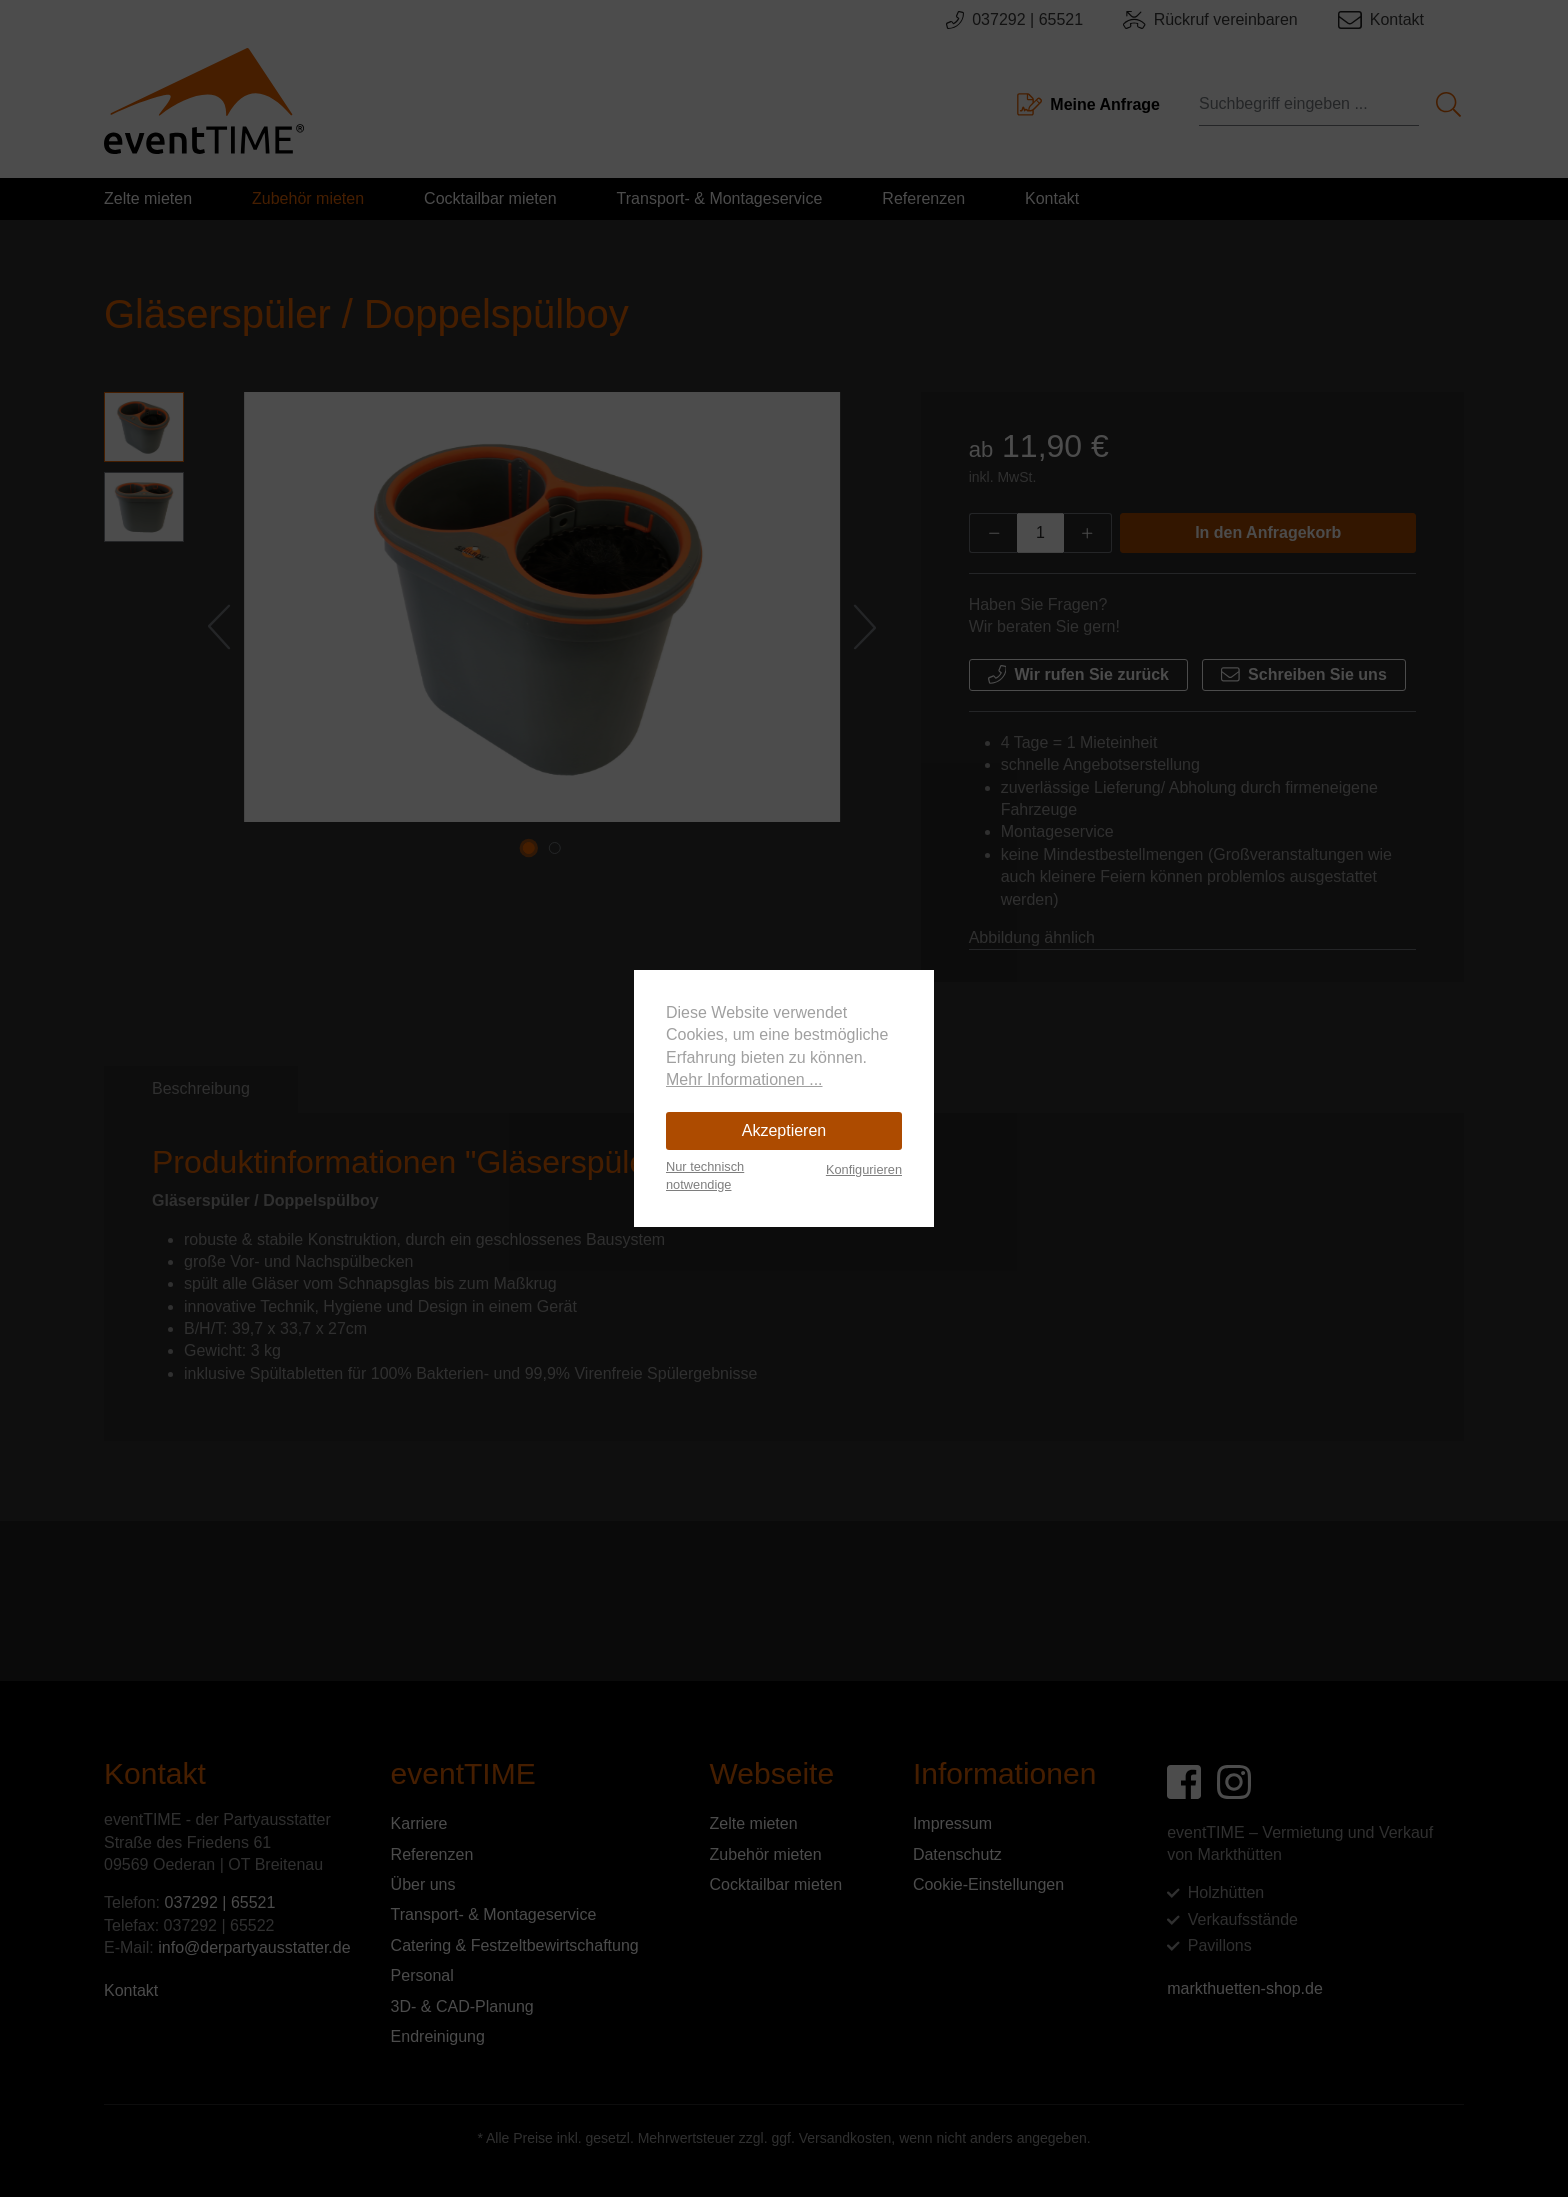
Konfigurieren (864, 1169)
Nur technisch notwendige (705, 1175)
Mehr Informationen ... (744, 1079)
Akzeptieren (784, 1130)
